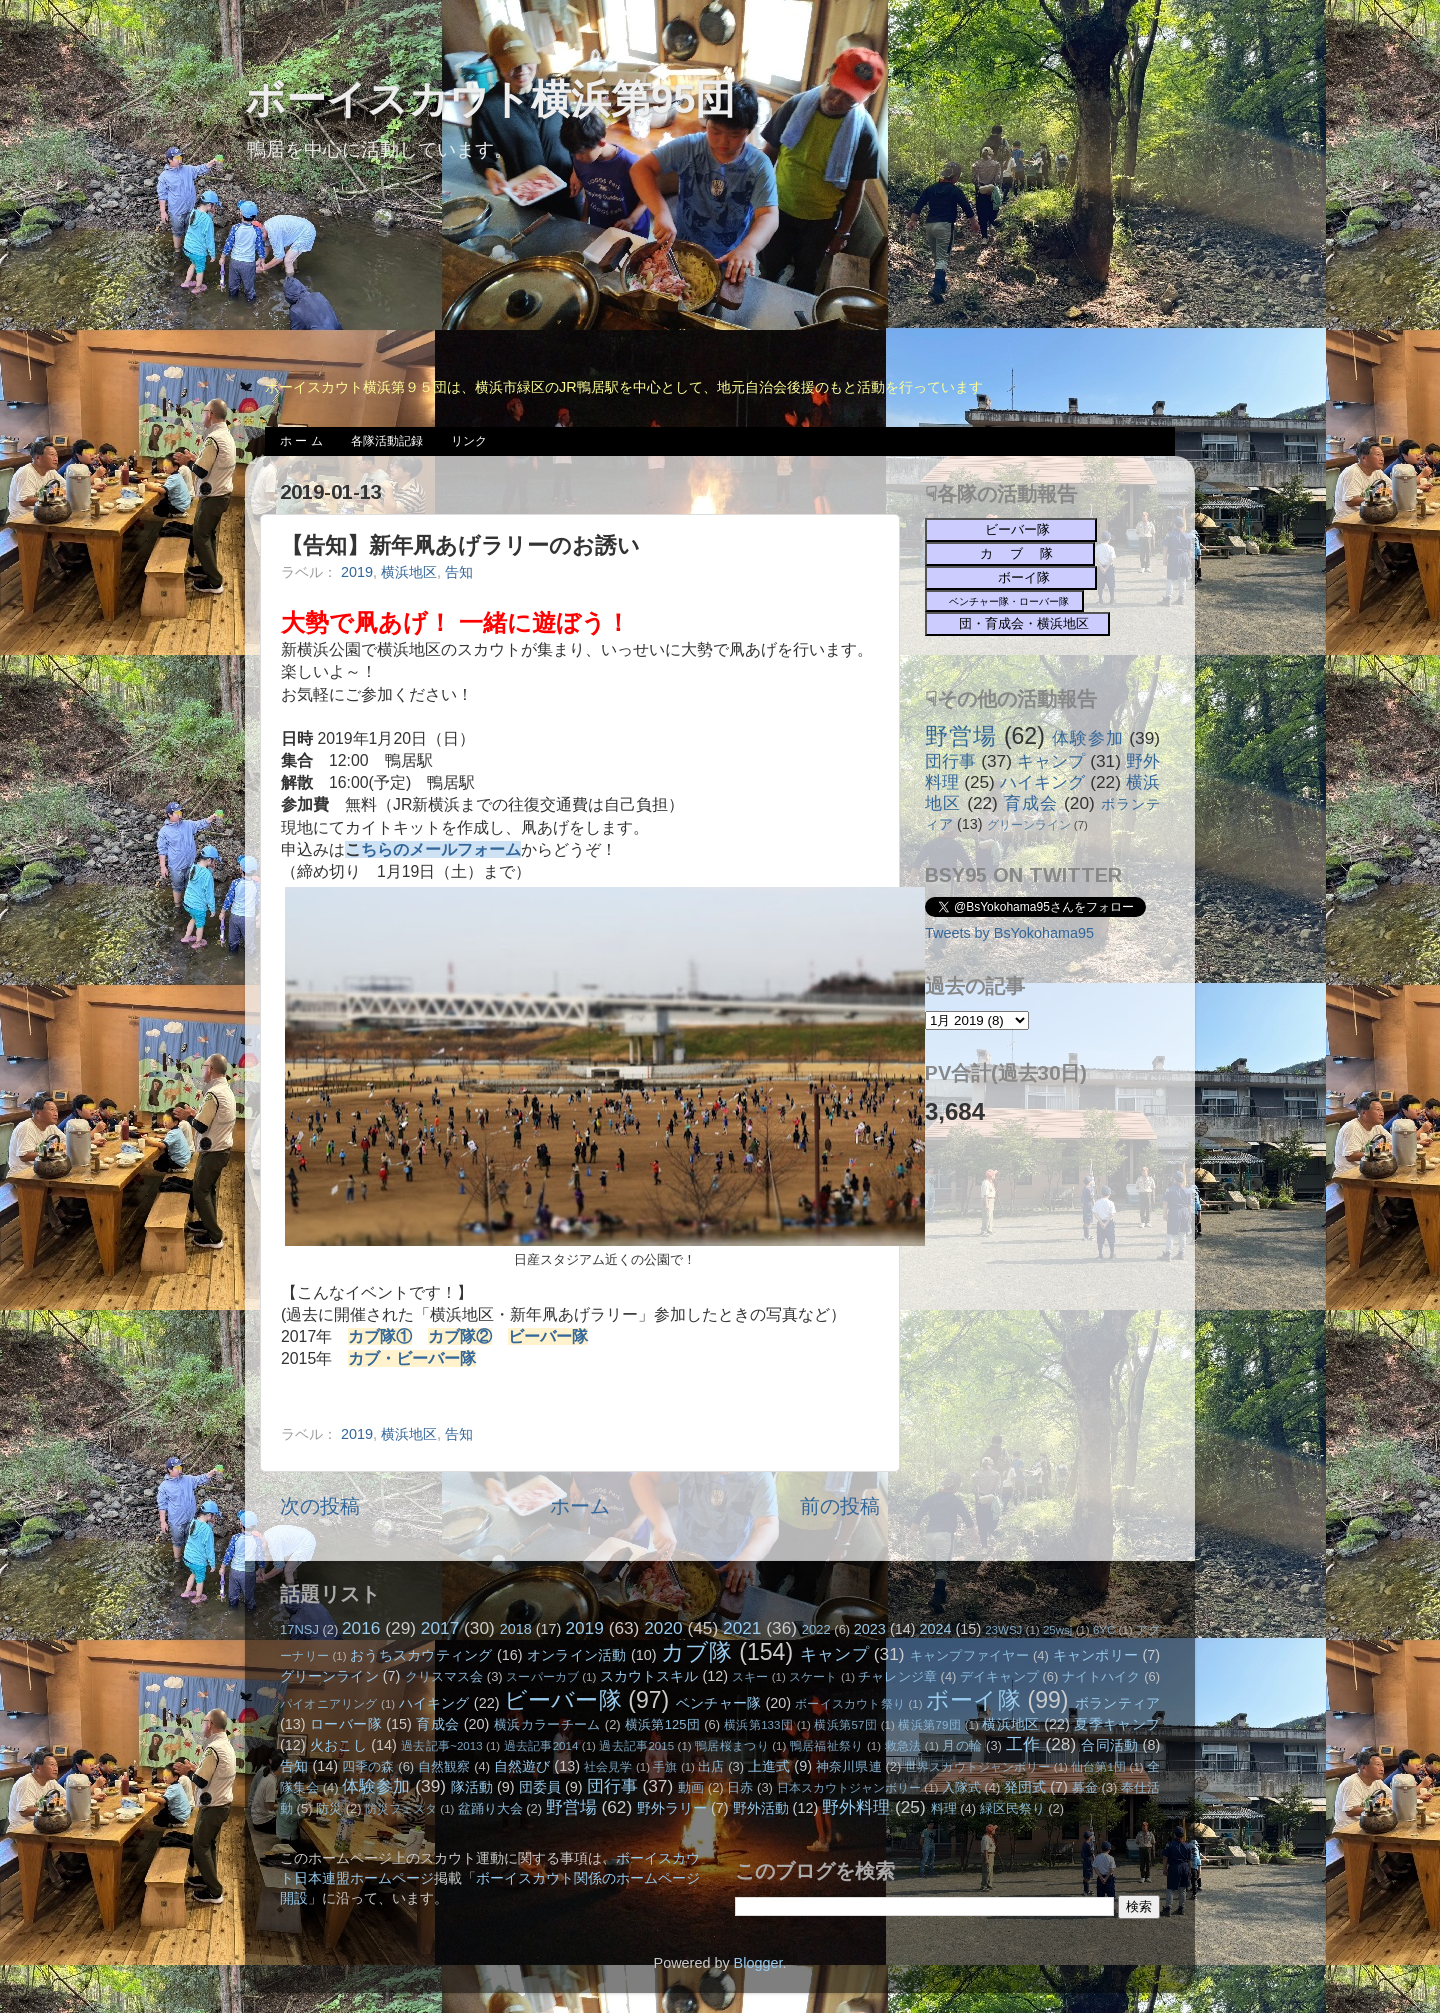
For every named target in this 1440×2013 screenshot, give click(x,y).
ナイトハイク (1101, 1676)
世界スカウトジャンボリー (978, 1767)
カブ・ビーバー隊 (412, 1358)
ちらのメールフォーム (441, 849)
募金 (1085, 1787)
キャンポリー (1096, 1655)
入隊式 (961, 1787)
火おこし (338, 1745)
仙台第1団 (1098, 1767)
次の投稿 (320, 1506)
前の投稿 (840, 1506)
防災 (329, 1808)
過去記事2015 (636, 1746)
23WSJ (1003, 1630)
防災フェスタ (401, 1809)
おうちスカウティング (421, 1655)
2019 (357, 572)
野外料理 (856, 1807)
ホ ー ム (301, 441)
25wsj (1057, 1630)
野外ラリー (672, 1808)
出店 (711, 1766)
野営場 (961, 736)
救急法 (903, 1746)
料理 (944, 1808)
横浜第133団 (758, 1725)
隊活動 (472, 1787)
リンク (469, 441)
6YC (1104, 1630)
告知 (459, 572)
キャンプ (1051, 761)
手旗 (665, 1767)
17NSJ (299, 1629)
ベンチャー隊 (718, 1703)
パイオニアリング (329, 1704)
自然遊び (522, 1766)
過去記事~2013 (441, 1746)
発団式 (1025, 1787)
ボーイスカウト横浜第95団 (490, 99)
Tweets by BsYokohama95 (1009, 933)
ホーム (580, 1506)
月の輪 (962, 1745)
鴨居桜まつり (732, 1746)
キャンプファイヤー (969, 1655)
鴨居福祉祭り (827, 1746)
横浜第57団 (845, 1725)
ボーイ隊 (973, 1700)
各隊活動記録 (387, 441)
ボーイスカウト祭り (850, 1704)
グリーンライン (1029, 825)
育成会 (1031, 803)
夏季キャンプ (1117, 1724)
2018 (516, 1629)
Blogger (758, 1963)
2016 (361, 1628)
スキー (750, 1677)
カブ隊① (380, 1336)
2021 (742, 1628)
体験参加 (1087, 738)
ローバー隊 (346, 1724)
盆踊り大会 (490, 1808)
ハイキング (1043, 782)
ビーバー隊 (548, 1336)
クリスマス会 (444, 1676)
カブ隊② (460, 1336)
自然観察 (444, 1766)
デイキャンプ (999, 1676)
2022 (816, 1629)
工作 (1023, 1744)
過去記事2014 (541, 1746)
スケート (813, 1677)
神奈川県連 (849, 1766)
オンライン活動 (577, 1655)
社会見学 (608, 1767)
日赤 (740, 1787)
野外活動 (761, 1808)
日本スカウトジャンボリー (849, 1788)
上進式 (769, 1766)
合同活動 (1109, 1745)
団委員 (540, 1787)
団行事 (950, 761)
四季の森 (368, 1766)
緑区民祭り (1012, 1808)
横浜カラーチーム (547, 1724)
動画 (691, 1787)
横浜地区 (409, 572)
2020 (663, 1628)
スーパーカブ (542, 1677)
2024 (936, 1629)
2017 (440, 1628)
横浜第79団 (929, 1725)
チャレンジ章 (897, 1676)
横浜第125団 (663, 1724)
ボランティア (1117, 1703)
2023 (870, 1629)
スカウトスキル (649, 1676)
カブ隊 (697, 1652)
